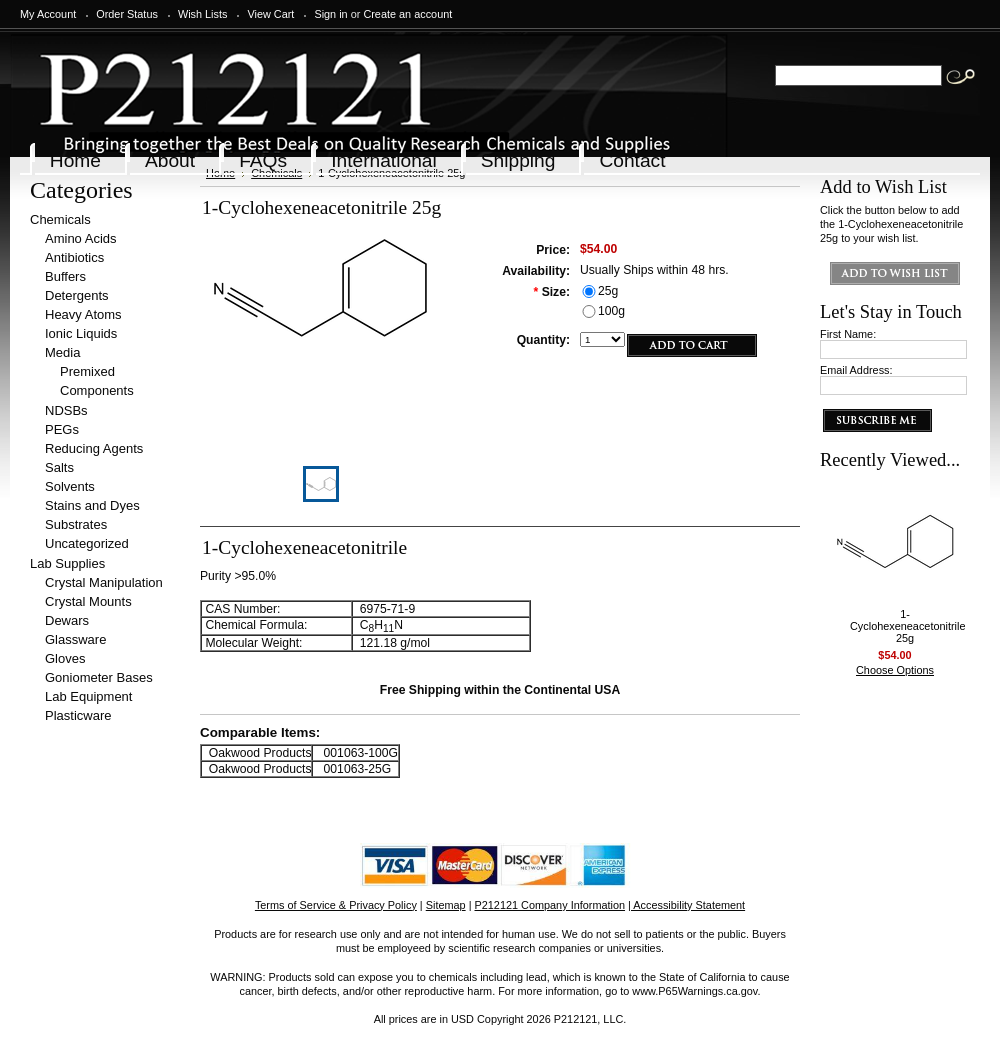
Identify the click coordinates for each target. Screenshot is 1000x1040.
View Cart (270, 14)
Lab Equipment (88, 696)
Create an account (407, 14)
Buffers (65, 276)
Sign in (330, 14)
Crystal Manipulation (104, 582)
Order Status (127, 14)
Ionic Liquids (81, 333)
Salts (59, 467)
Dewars (67, 620)
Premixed (87, 371)
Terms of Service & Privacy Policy (336, 905)
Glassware (75, 639)
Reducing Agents (94, 448)
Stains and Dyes (92, 505)
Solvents (70, 486)
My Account (48, 14)
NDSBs (66, 410)
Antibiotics (74, 257)
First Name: (848, 334)
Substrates (76, 524)
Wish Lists (203, 14)
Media (62, 352)
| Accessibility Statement (686, 905)
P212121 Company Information (550, 905)
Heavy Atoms (83, 314)
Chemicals (60, 219)
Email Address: (856, 370)
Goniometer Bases (99, 677)
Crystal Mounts (88, 601)
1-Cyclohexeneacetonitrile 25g (907, 626)
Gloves (65, 658)
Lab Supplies (67, 563)
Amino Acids (81, 238)
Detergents (77, 295)
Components (97, 390)
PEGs (62, 429)
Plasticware (78, 715)
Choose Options (895, 670)
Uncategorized (87, 543)
